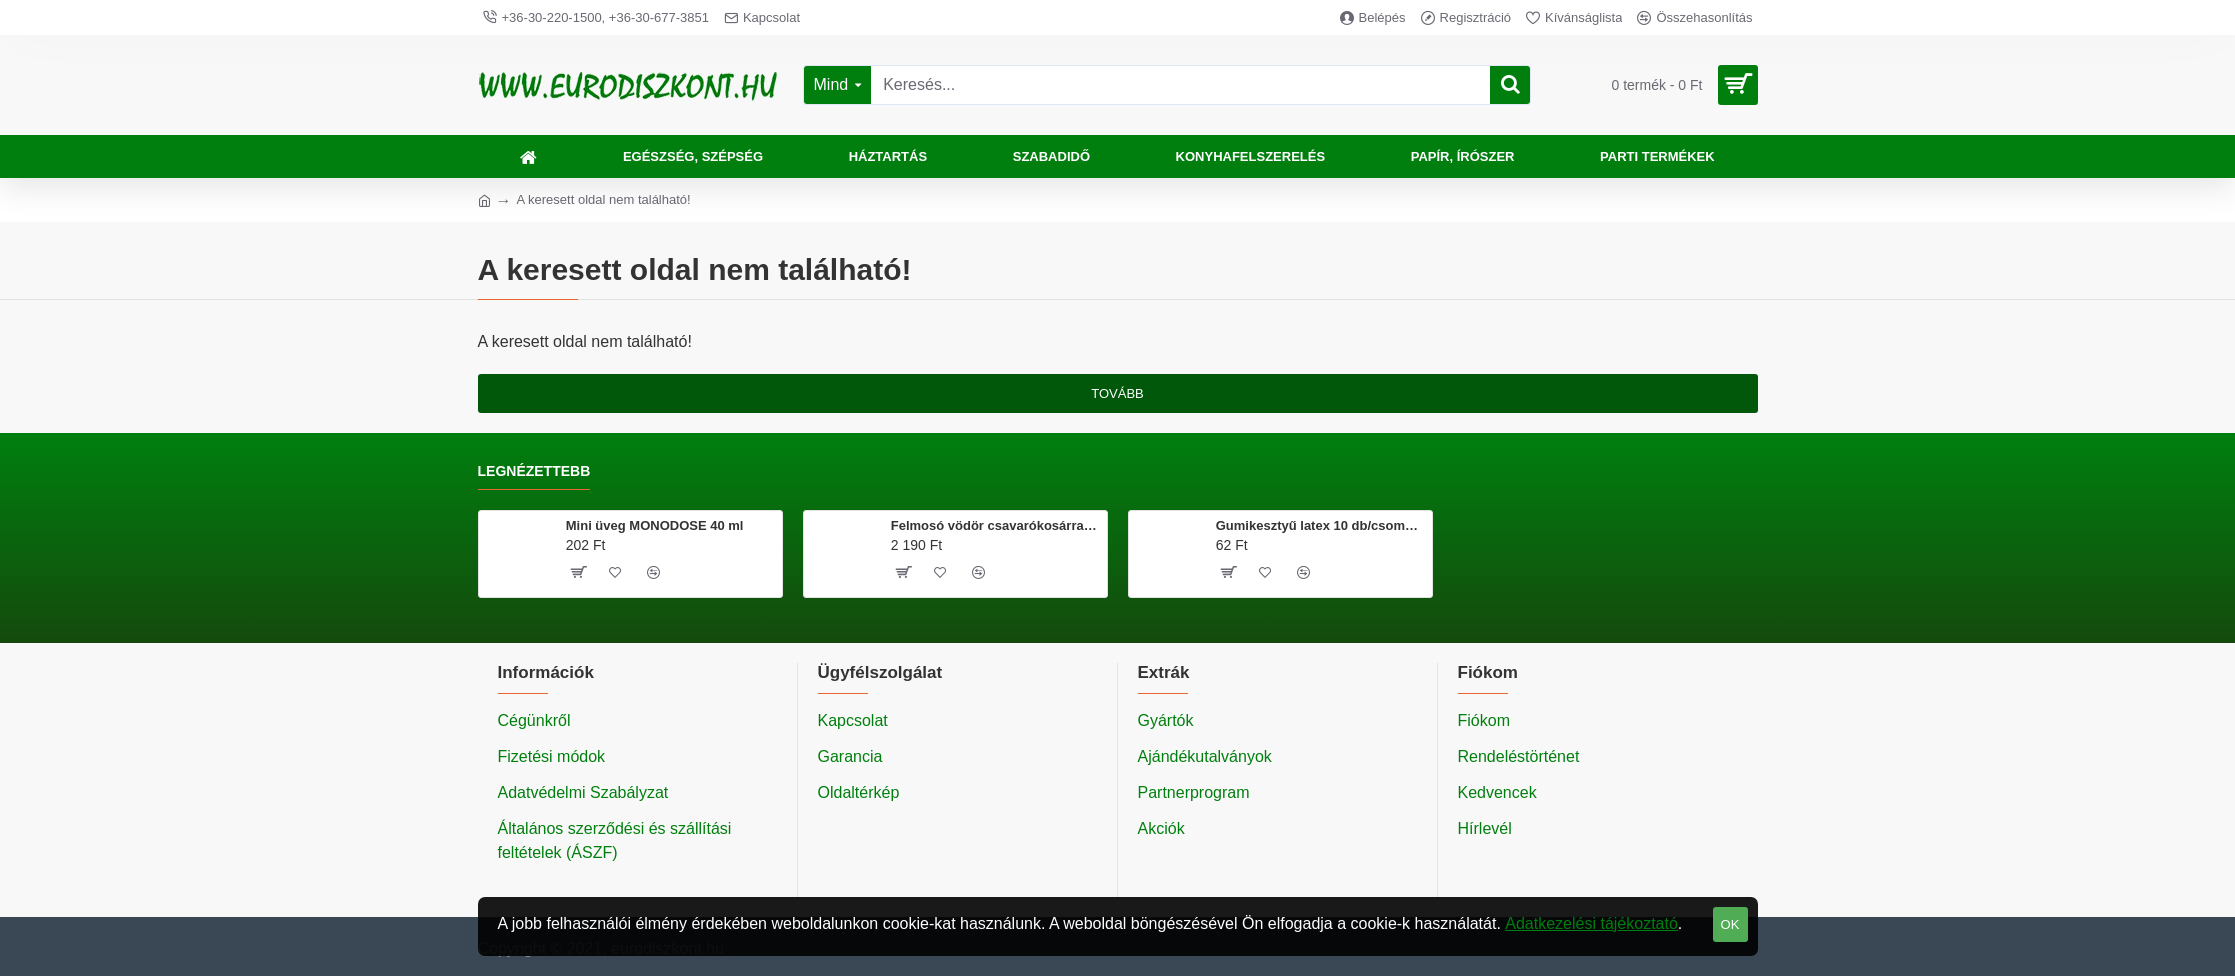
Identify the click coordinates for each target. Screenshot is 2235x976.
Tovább (1117, 393)
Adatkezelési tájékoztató (1591, 923)
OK (1730, 924)
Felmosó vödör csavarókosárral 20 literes (995, 525)
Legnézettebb (534, 471)
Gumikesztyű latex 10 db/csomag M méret (1320, 525)
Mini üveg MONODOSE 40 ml (655, 525)
